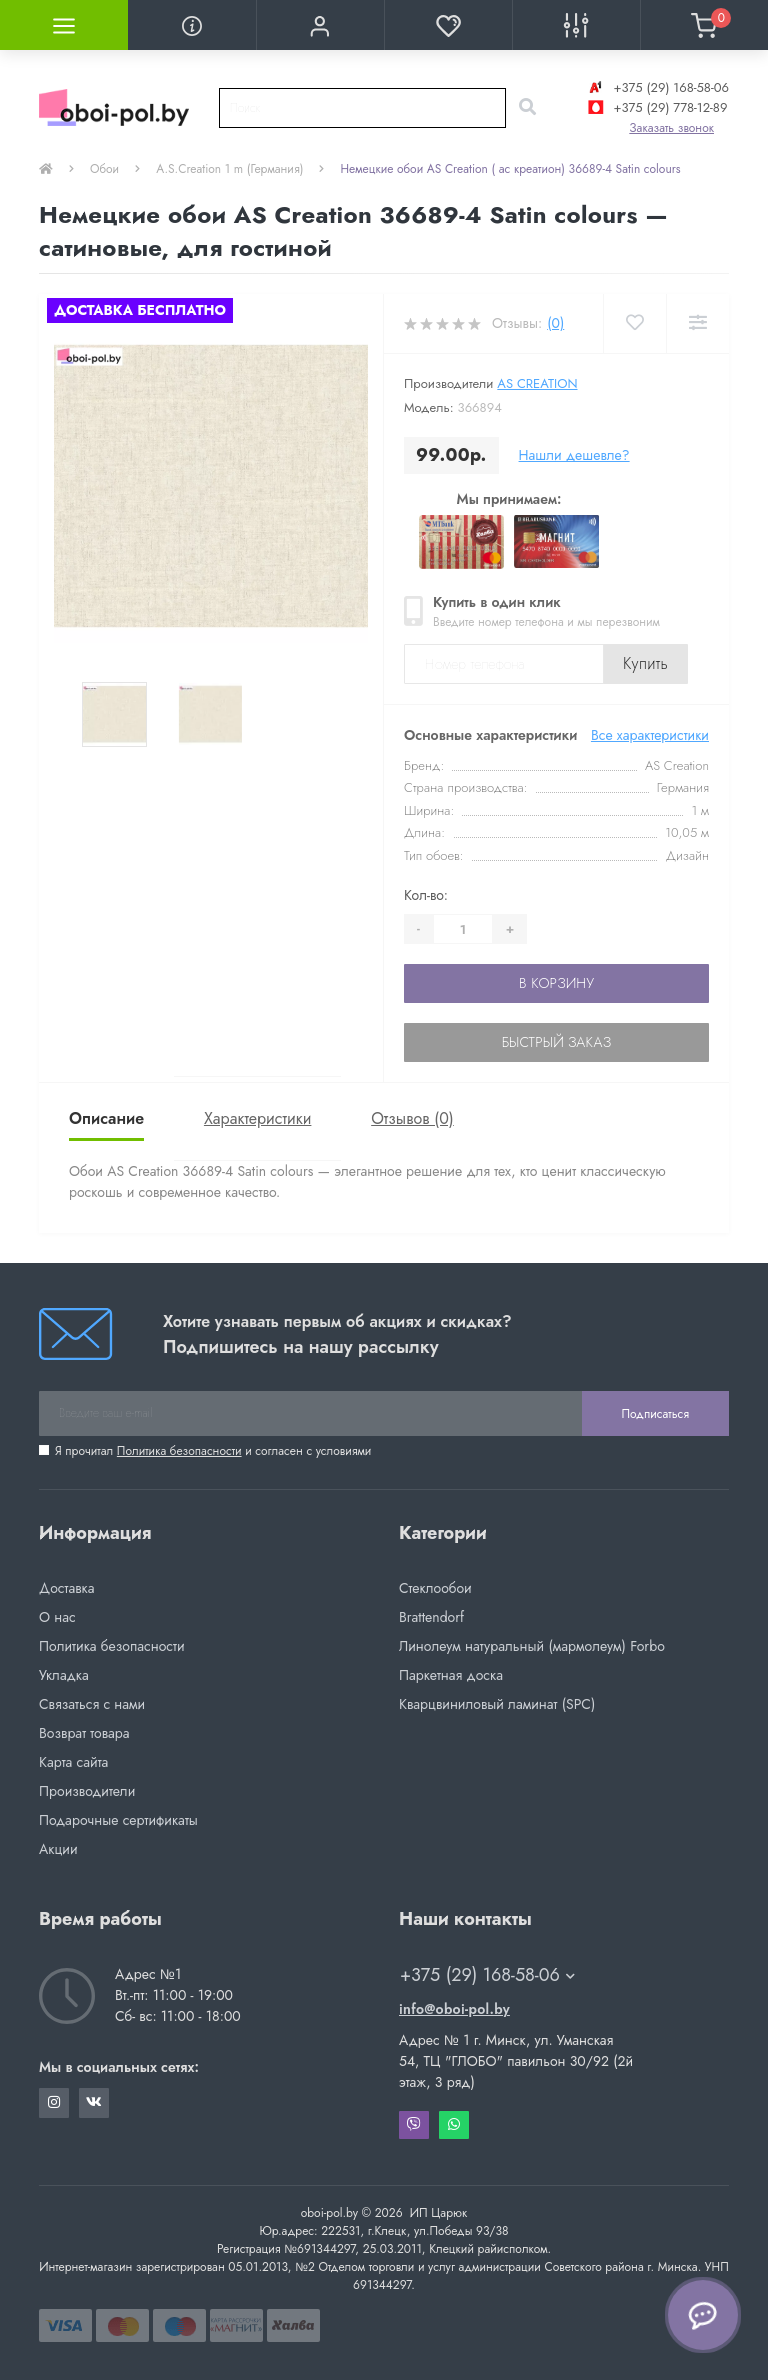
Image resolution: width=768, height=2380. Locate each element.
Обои (104, 169)
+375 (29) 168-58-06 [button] (487, 1975)
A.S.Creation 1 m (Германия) (229, 169)
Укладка (64, 1675)
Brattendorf (431, 1617)
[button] (320, 25)
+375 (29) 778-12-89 (655, 107)
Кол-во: (426, 895)
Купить (645, 663)
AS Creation (537, 383)
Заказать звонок (671, 128)
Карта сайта (73, 1762)
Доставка (66, 1588)
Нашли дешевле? (574, 455)
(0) (555, 323)
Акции (58, 1849)
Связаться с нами (92, 1704)
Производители (87, 1791)
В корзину (556, 983)
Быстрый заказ (556, 1042)
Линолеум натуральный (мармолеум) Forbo (532, 1646)
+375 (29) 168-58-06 (656, 87)
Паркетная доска (451, 1675)
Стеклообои (435, 1588)
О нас (57, 1617)
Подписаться (655, 1414)
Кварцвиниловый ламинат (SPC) (497, 1704)
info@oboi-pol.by (454, 2009)
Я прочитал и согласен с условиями (213, 1451)
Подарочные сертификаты (118, 1820)
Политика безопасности (179, 1451)
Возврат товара (84, 1733)
